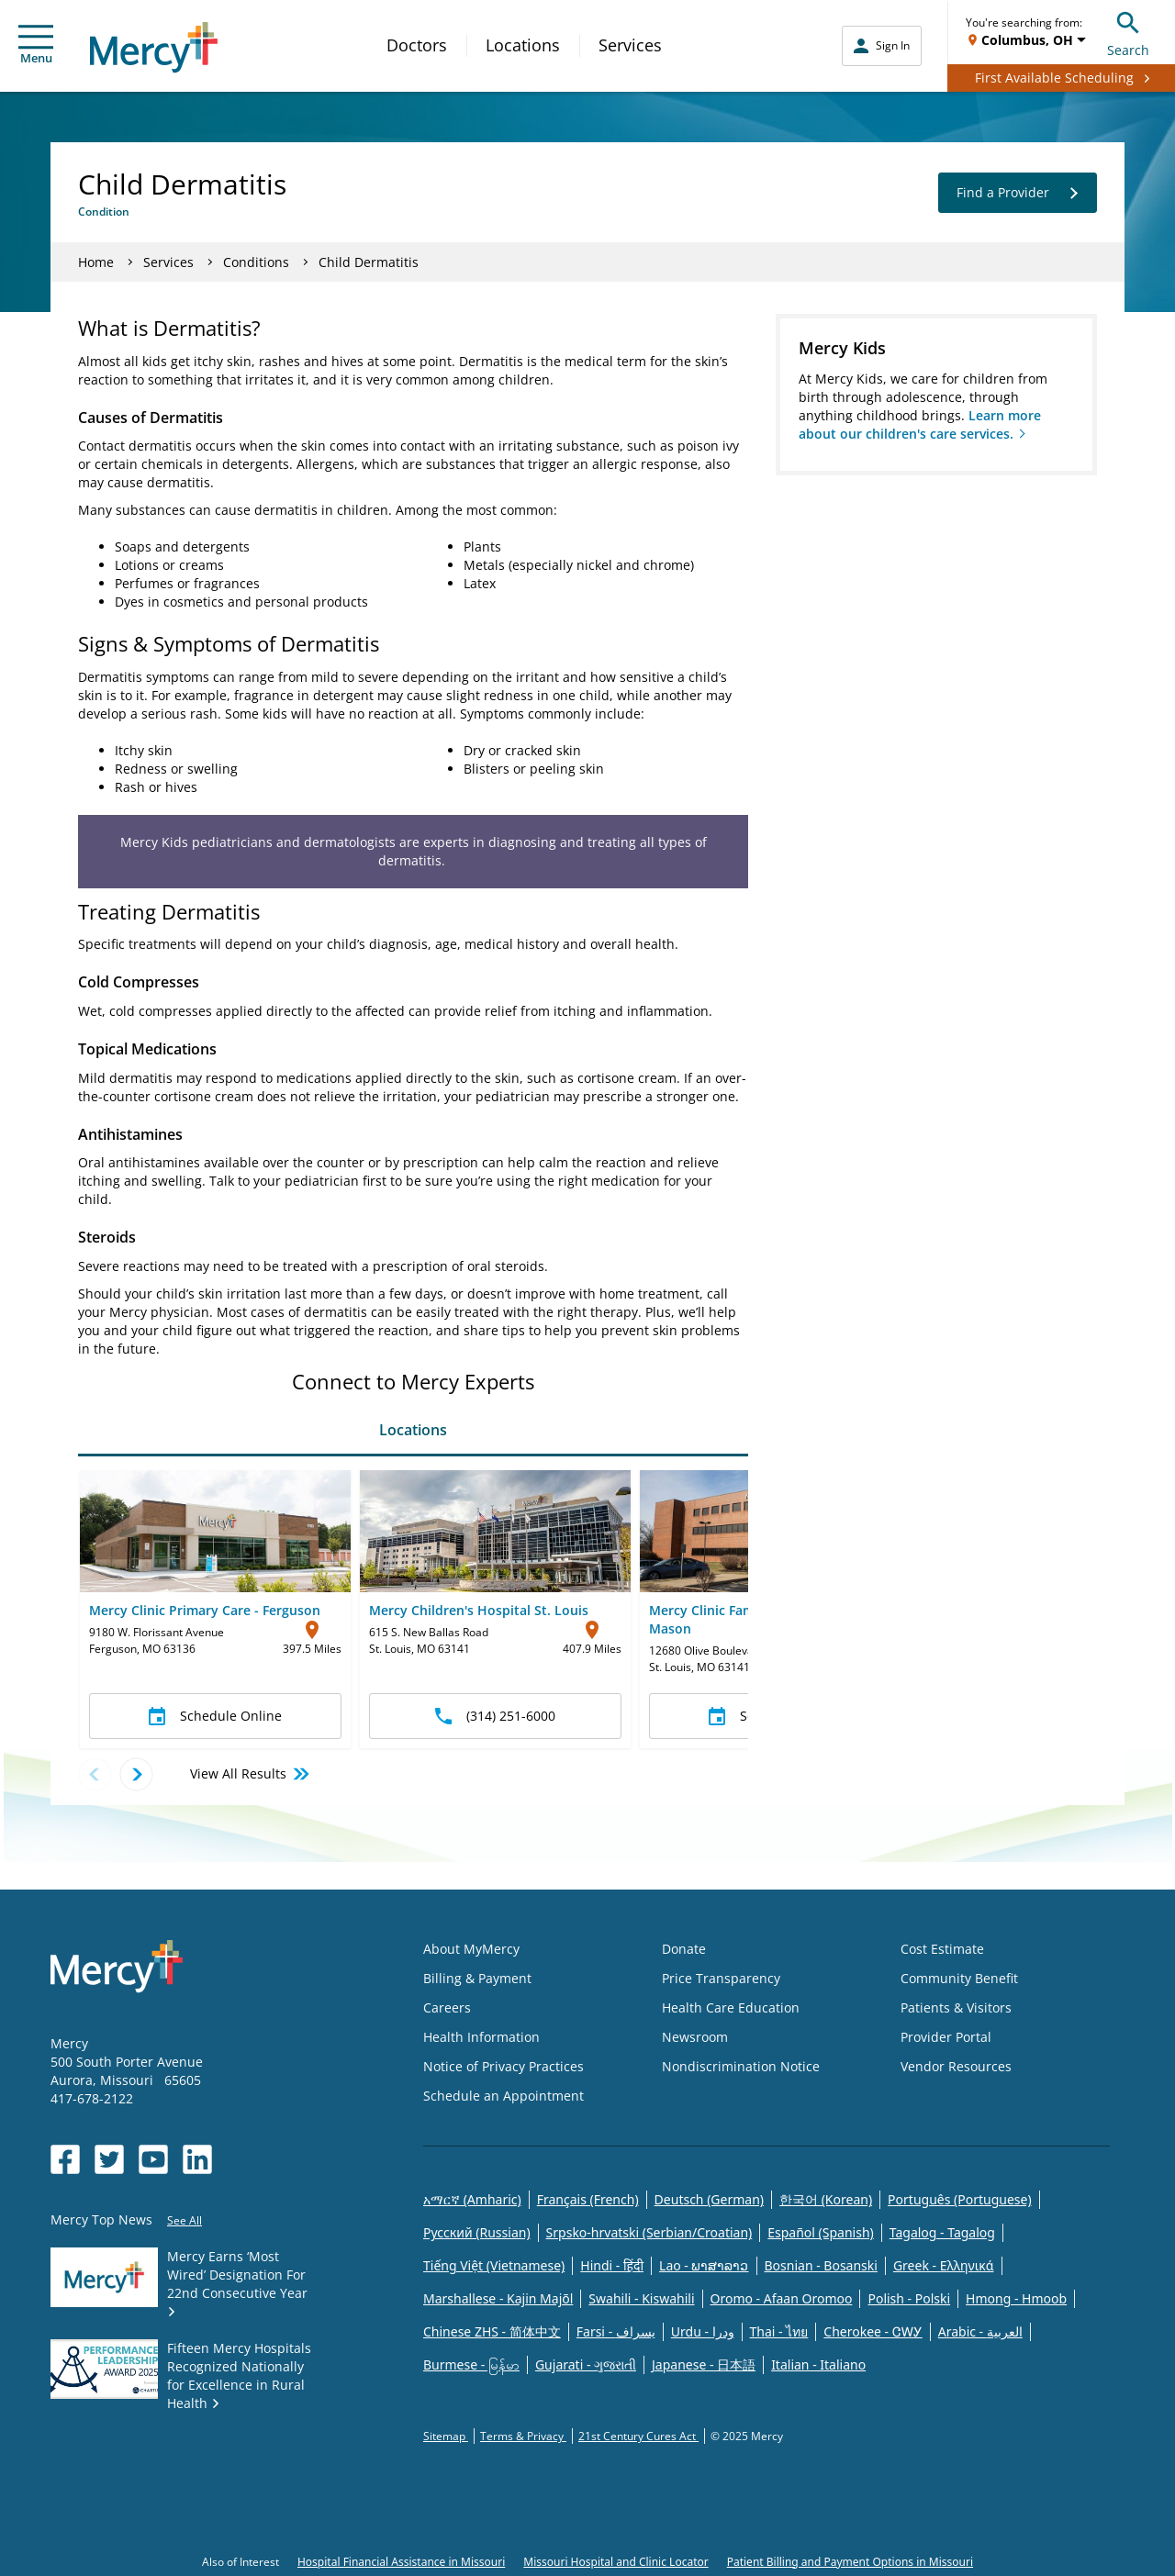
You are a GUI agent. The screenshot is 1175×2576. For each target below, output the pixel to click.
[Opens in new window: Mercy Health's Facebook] (65, 2159)
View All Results (251, 1774)
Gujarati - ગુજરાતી (585, 2364)
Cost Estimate (942, 1948)
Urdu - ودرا (702, 2331)
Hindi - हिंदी (611, 2265)
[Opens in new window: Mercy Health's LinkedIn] (197, 2159)
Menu (35, 45)
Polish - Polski (908, 2298)
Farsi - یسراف (615, 2331)
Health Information (481, 2037)
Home (96, 262)
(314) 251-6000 (495, 1715)
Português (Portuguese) (960, 2199)
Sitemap (445, 2436)
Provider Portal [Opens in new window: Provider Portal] (946, 2037)
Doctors (416, 45)
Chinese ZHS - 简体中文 (492, 2331)
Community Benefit (959, 1978)
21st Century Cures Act (638, 2436)
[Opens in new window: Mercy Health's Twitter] (109, 2159)
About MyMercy (471, 1948)
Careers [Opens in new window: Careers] (447, 2007)
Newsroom (695, 2037)
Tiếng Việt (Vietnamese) (494, 2265)
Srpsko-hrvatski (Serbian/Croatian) (649, 2232)
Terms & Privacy (523, 2436)
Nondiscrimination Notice (741, 2066)
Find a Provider (1018, 193)
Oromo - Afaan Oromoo (782, 2298)
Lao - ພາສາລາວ (703, 2265)
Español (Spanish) (820, 2232)
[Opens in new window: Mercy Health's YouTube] (153, 2159)
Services (630, 45)
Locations (523, 45)
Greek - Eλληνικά (943, 2265)
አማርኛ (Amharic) (472, 2199)
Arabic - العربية (980, 2331)
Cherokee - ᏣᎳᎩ (872, 2331)
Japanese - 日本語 (703, 2364)
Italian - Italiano (818, 2364)
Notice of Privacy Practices (503, 2066)
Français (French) (588, 2199)
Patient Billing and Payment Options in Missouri (850, 2562)
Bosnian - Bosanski (821, 2265)
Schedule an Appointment (503, 2095)
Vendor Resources (956, 2066)
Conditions (256, 262)
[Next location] (136, 1774)
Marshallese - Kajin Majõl (498, 2298)
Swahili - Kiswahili (641, 2298)
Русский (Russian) (477, 2232)
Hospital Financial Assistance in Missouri (401, 2562)
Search (1128, 32)
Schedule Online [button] (215, 1716)
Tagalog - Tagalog (942, 2232)
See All (184, 2220)
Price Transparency (721, 1978)
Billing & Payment (477, 1978)
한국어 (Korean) (825, 2199)
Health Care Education (731, 2007)
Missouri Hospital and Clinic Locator (615, 2562)
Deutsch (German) (709, 2199)
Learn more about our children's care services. (920, 424)
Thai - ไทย (779, 2331)
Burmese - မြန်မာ (471, 2364)
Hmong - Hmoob (1016, 2298)
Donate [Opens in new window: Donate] (684, 1948)
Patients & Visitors (956, 2007)
